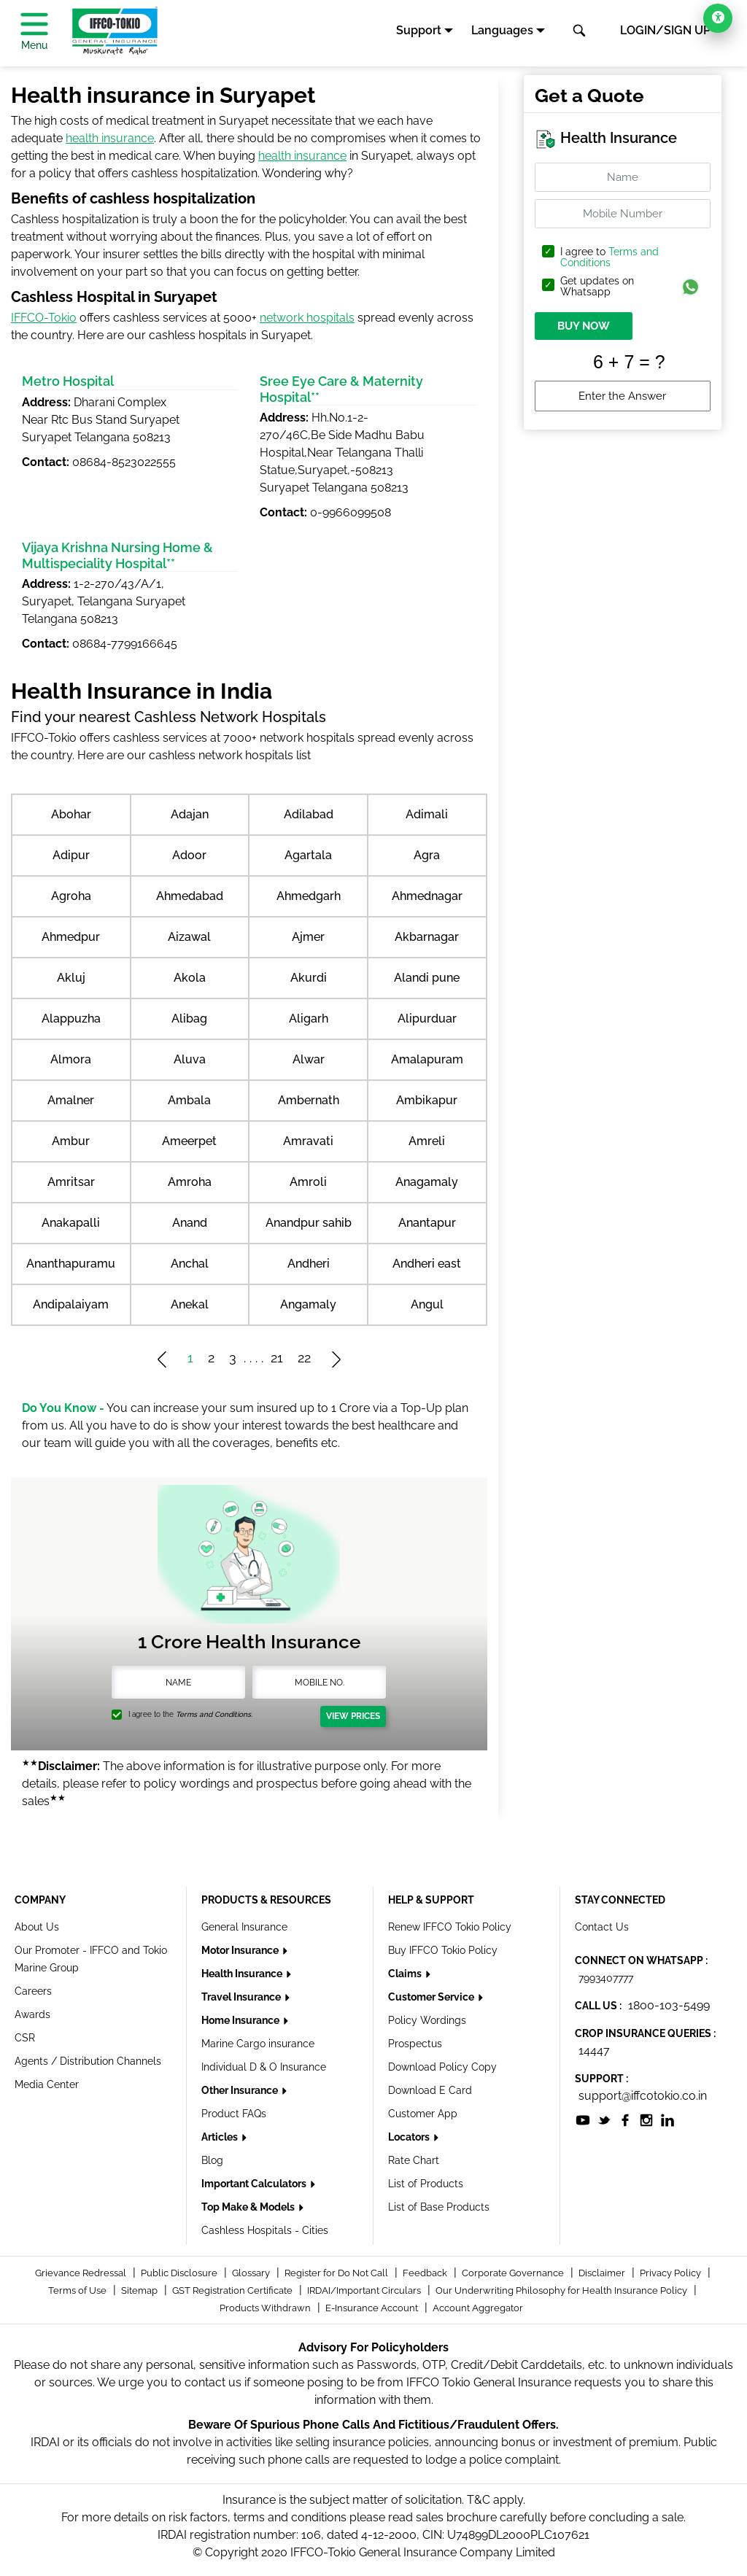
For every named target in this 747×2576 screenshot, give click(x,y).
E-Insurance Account (372, 2308)
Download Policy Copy (442, 2067)
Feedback (426, 2272)
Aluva (190, 1059)
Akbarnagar (427, 937)
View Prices (353, 1716)
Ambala (189, 1100)
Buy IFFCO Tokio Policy (443, 1950)
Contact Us (602, 1927)
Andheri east (426, 1263)
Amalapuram (427, 1059)
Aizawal (189, 937)
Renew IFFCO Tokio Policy (449, 1927)
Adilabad (308, 814)
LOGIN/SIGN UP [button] (665, 30)
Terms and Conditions (609, 257)
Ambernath (308, 1100)
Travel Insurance (242, 1997)
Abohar (71, 814)
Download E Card (430, 2090)
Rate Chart (413, 2160)
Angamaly (308, 1304)
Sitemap (140, 2290)
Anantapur (427, 1223)
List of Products (425, 2183)
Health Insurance (243, 1973)
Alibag (189, 1018)
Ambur (71, 1141)
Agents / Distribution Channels (88, 2061)
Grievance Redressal (81, 2272)
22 (304, 1357)
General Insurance (244, 1927)
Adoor (189, 855)
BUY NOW (583, 326)
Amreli (427, 1141)
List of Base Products (438, 2207)
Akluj (71, 978)
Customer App (422, 2113)
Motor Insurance (241, 1950)
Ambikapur (426, 1100)
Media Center (47, 2084)
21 (277, 1357)
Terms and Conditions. (214, 1714)
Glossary (252, 2272)
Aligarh (308, 1018)
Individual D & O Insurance (263, 2067)
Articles (220, 2137)
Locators (410, 2137)
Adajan (190, 814)
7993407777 (605, 1978)
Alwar (309, 1059)
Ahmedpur (71, 937)
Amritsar (71, 1182)
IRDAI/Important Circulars (365, 2290)
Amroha (190, 1182)
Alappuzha (71, 1018)
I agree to (609, 257)
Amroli (308, 1182)
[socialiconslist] (583, 2119)
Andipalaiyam (71, 1304)
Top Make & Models (249, 2207)
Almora (70, 1059)
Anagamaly (426, 1182)
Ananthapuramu (70, 1263)
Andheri (308, 1263)
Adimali (427, 814)
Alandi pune (427, 978)
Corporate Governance (514, 2272)
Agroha (71, 896)
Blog (212, 2160)
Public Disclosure (180, 2272)
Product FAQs (233, 2113)
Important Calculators (255, 2183)
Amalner (70, 1100)
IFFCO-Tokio (44, 318)
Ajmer (308, 937)
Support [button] (418, 30)
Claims (406, 1973)
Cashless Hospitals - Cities (264, 2230)
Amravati (308, 1141)
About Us (37, 1927)
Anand (189, 1223)
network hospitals (307, 318)
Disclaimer (602, 2272)
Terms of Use (78, 2290)
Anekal (190, 1304)
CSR (25, 2038)
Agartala (308, 855)
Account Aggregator (478, 2308)
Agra (427, 855)
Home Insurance (241, 2020)
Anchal (190, 1263)
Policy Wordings (427, 2020)
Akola (190, 978)
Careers (33, 1991)
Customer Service (432, 1997)
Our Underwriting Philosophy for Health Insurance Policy (562, 2290)
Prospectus (415, 2043)
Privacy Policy (671, 2272)
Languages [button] (502, 30)
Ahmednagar (427, 896)
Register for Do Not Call (337, 2272)
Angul (427, 1304)
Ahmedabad (189, 896)
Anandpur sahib (309, 1223)
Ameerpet (189, 1141)
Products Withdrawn (266, 2308)
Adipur (71, 855)
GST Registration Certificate (233, 2290)
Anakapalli (71, 1223)
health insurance (110, 138)
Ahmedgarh (308, 896)
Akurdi (308, 978)
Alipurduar (427, 1018)
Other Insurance (240, 2090)
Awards (32, 2014)
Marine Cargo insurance (257, 2043)
